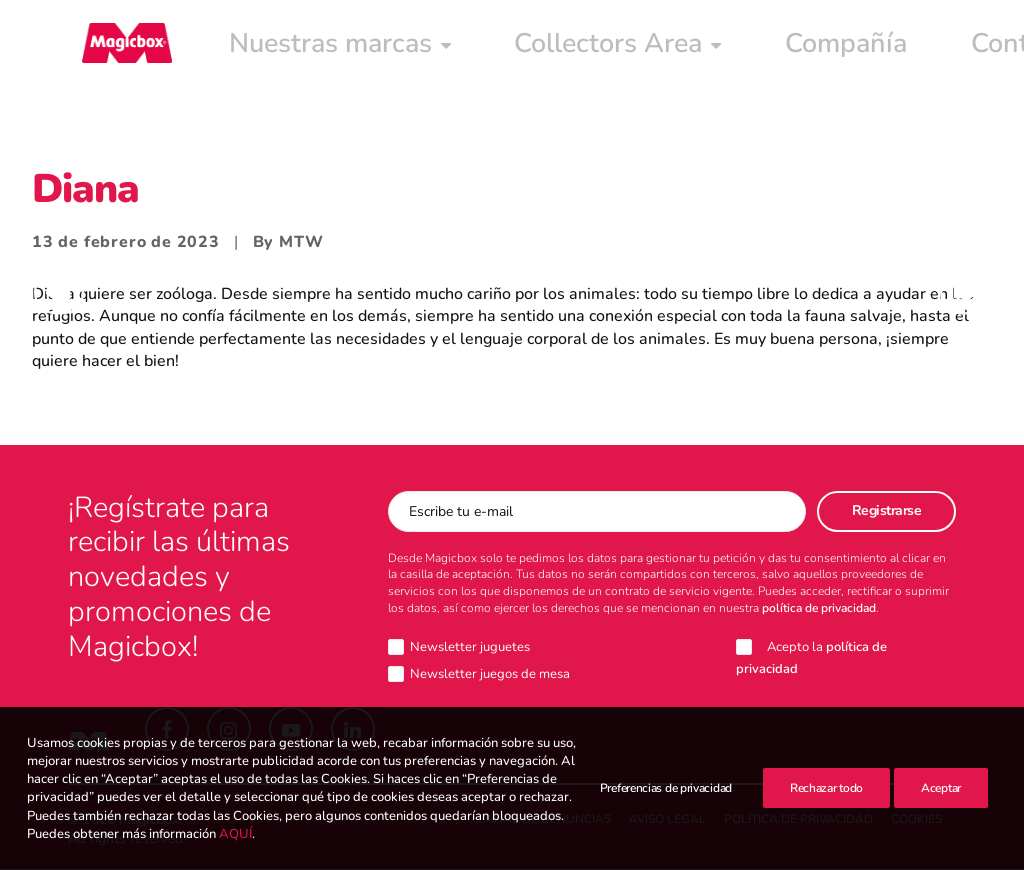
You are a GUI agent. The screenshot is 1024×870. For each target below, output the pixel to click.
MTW (301, 243)
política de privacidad (819, 609)
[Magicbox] (113, 47)
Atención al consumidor (894, 47)
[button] (167, 730)
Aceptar (941, 806)
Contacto (721, 47)
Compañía (607, 47)
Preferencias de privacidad (666, 806)
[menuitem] (266, 47)
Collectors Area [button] (455, 47)
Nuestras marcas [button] (266, 47)
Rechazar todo (826, 806)
